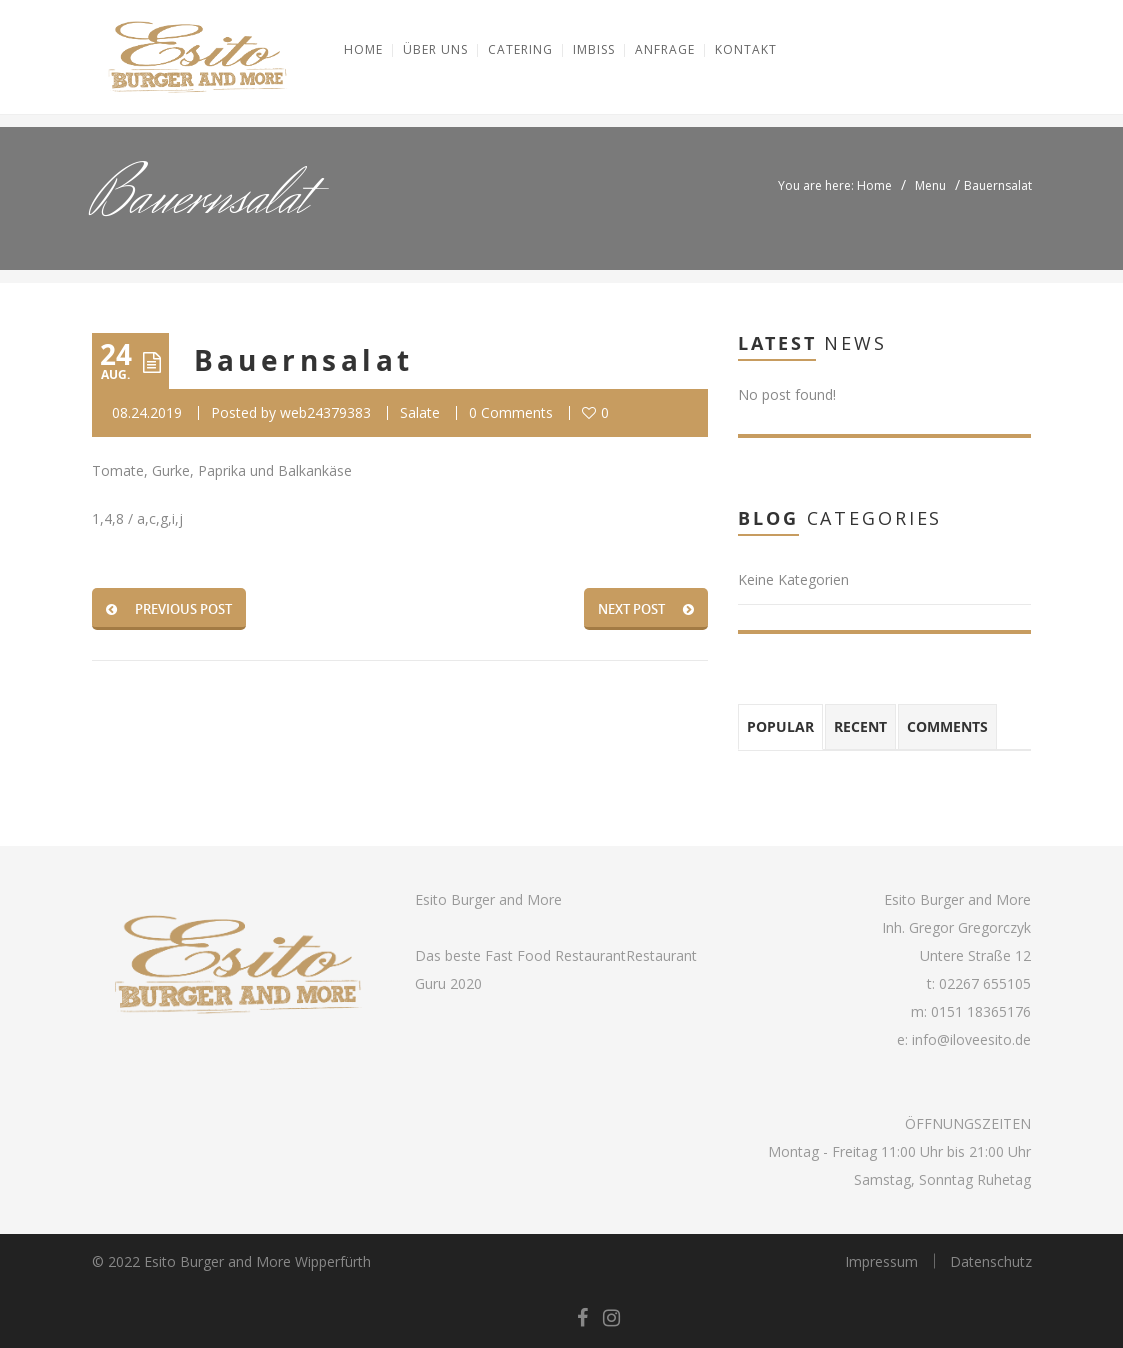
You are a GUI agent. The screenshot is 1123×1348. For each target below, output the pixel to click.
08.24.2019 (147, 412)
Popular (780, 726)
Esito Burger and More (488, 899)
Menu (930, 185)
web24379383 (325, 412)
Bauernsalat (304, 360)
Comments (947, 726)
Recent (860, 726)
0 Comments (511, 412)
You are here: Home (835, 185)
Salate (420, 412)
